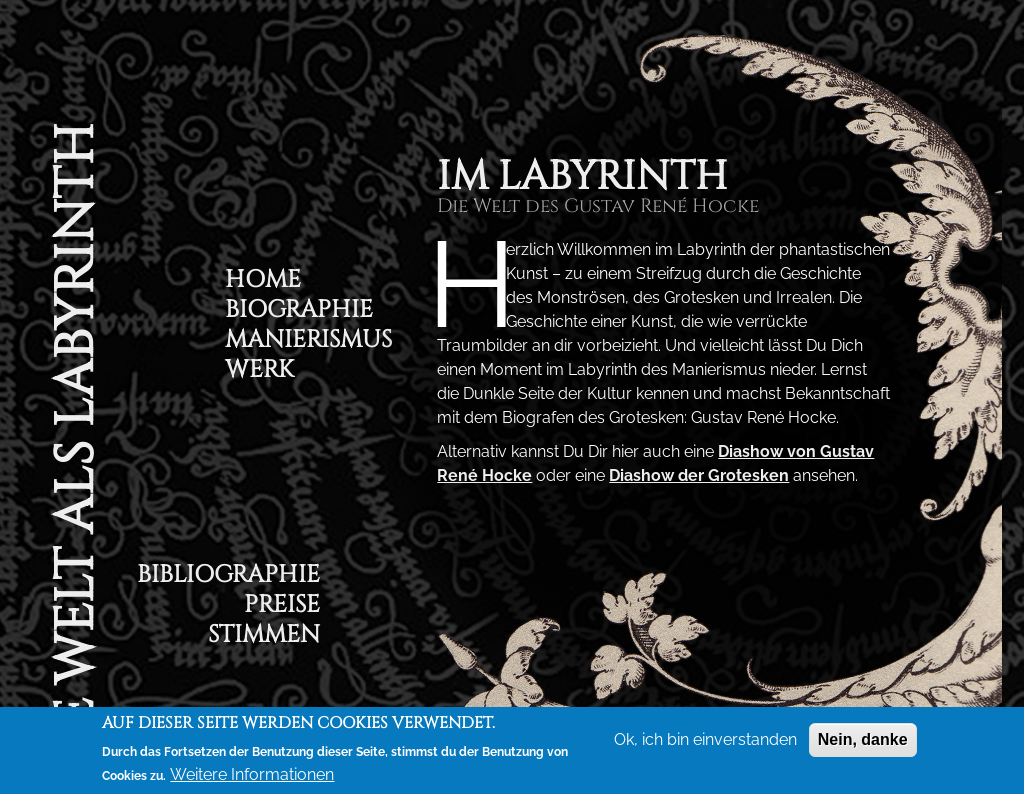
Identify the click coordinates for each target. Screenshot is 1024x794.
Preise (282, 607)
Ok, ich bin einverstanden (705, 739)
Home (263, 282)
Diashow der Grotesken (699, 475)
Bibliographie (228, 577)
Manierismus (308, 342)
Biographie (299, 312)
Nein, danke (863, 739)
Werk (259, 372)
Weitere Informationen (252, 774)
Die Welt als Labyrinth (75, 455)
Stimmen (264, 637)
